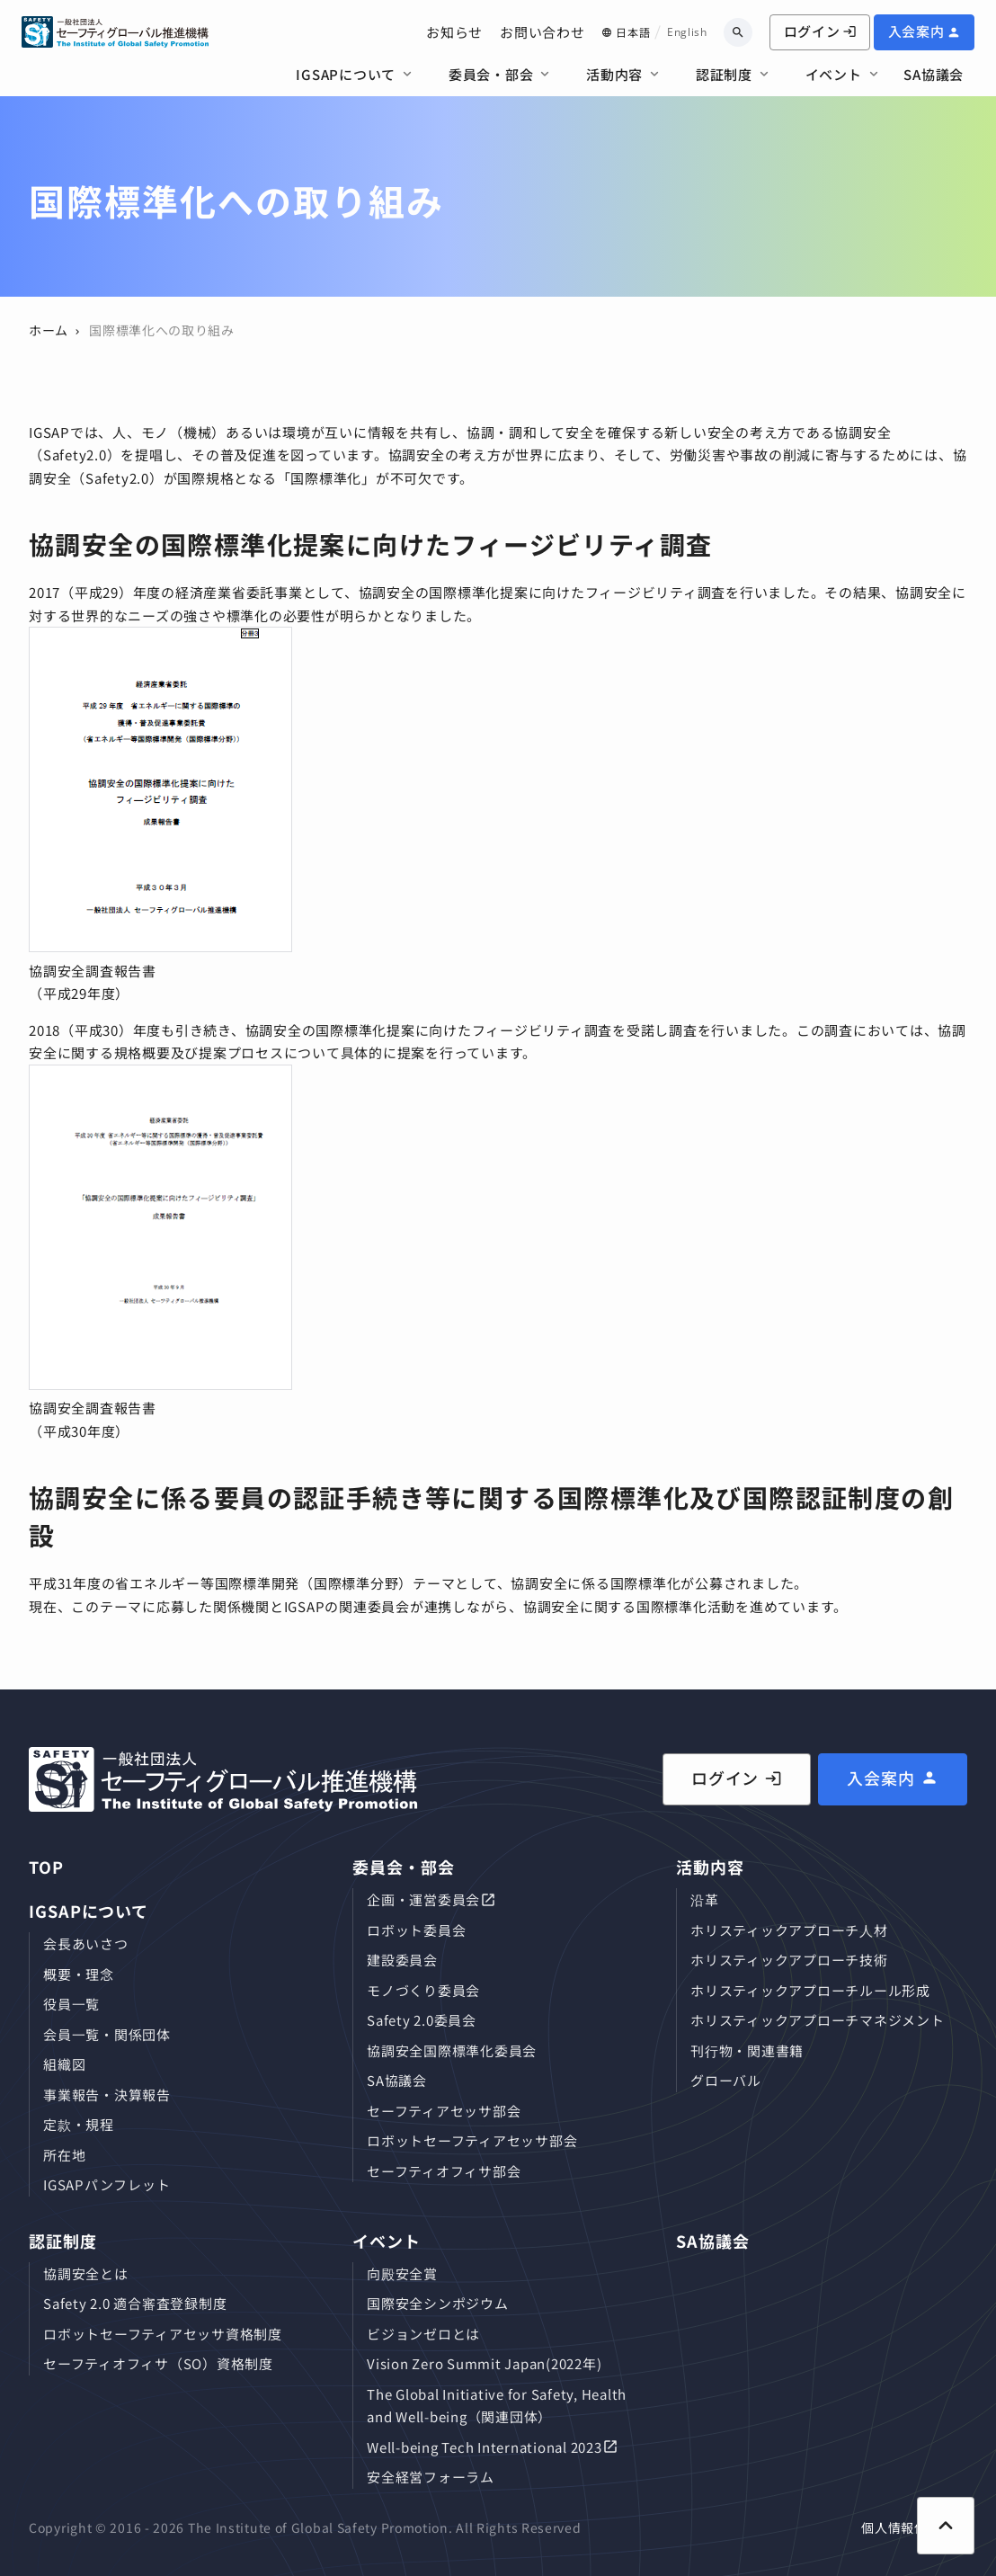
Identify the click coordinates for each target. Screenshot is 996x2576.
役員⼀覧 (71, 2003)
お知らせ (454, 31)
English (687, 32)
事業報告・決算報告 (107, 2094)
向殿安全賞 (402, 2273)
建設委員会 (402, 1959)
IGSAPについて (346, 74)
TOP (46, 1866)
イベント (833, 74)
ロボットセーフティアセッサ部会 (472, 2140)
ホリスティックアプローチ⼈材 (789, 1930)
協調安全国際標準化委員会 (452, 2050)
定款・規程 (78, 2124)
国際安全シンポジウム (438, 2303)
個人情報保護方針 (914, 2527)
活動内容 (614, 74)
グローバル (725, 2080)
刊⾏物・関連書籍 (747, 2050)
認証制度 (724, 74)
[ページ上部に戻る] (945, 2525)
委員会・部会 (491, 74)
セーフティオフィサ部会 (443, 2171)
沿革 (704, 1899)
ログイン (820, 31)
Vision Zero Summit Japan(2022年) (484, 2363)
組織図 (64, 2064)
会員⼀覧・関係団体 (107, 2034)
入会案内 (916, 31)
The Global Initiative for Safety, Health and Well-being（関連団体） (497, 2405)
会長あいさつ (86, 1943)
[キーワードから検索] (738, 32)
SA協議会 (933, 74)
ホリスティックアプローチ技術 (789, 1959)
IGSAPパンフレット (106, 2184)
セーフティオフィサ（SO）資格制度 (158, 2363)
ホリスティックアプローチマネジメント (817, 2019)
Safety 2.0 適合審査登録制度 (135, 2303)
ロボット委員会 (416, 1930)
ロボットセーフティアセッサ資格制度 (162, 2333)
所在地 (64, 2154)
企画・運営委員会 (423, 1899)
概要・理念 (78, 1974)
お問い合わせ (542, 31)
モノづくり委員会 (423, 1990)
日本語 (633, 32)
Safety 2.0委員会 (421, 2019)
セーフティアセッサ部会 (443, 2110)
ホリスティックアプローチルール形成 (810, 1990)
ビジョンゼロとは (423, 2333)
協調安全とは (86, 2273)
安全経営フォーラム (430, 2476)
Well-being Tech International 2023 (484, 2447)
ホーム (48, 330)
